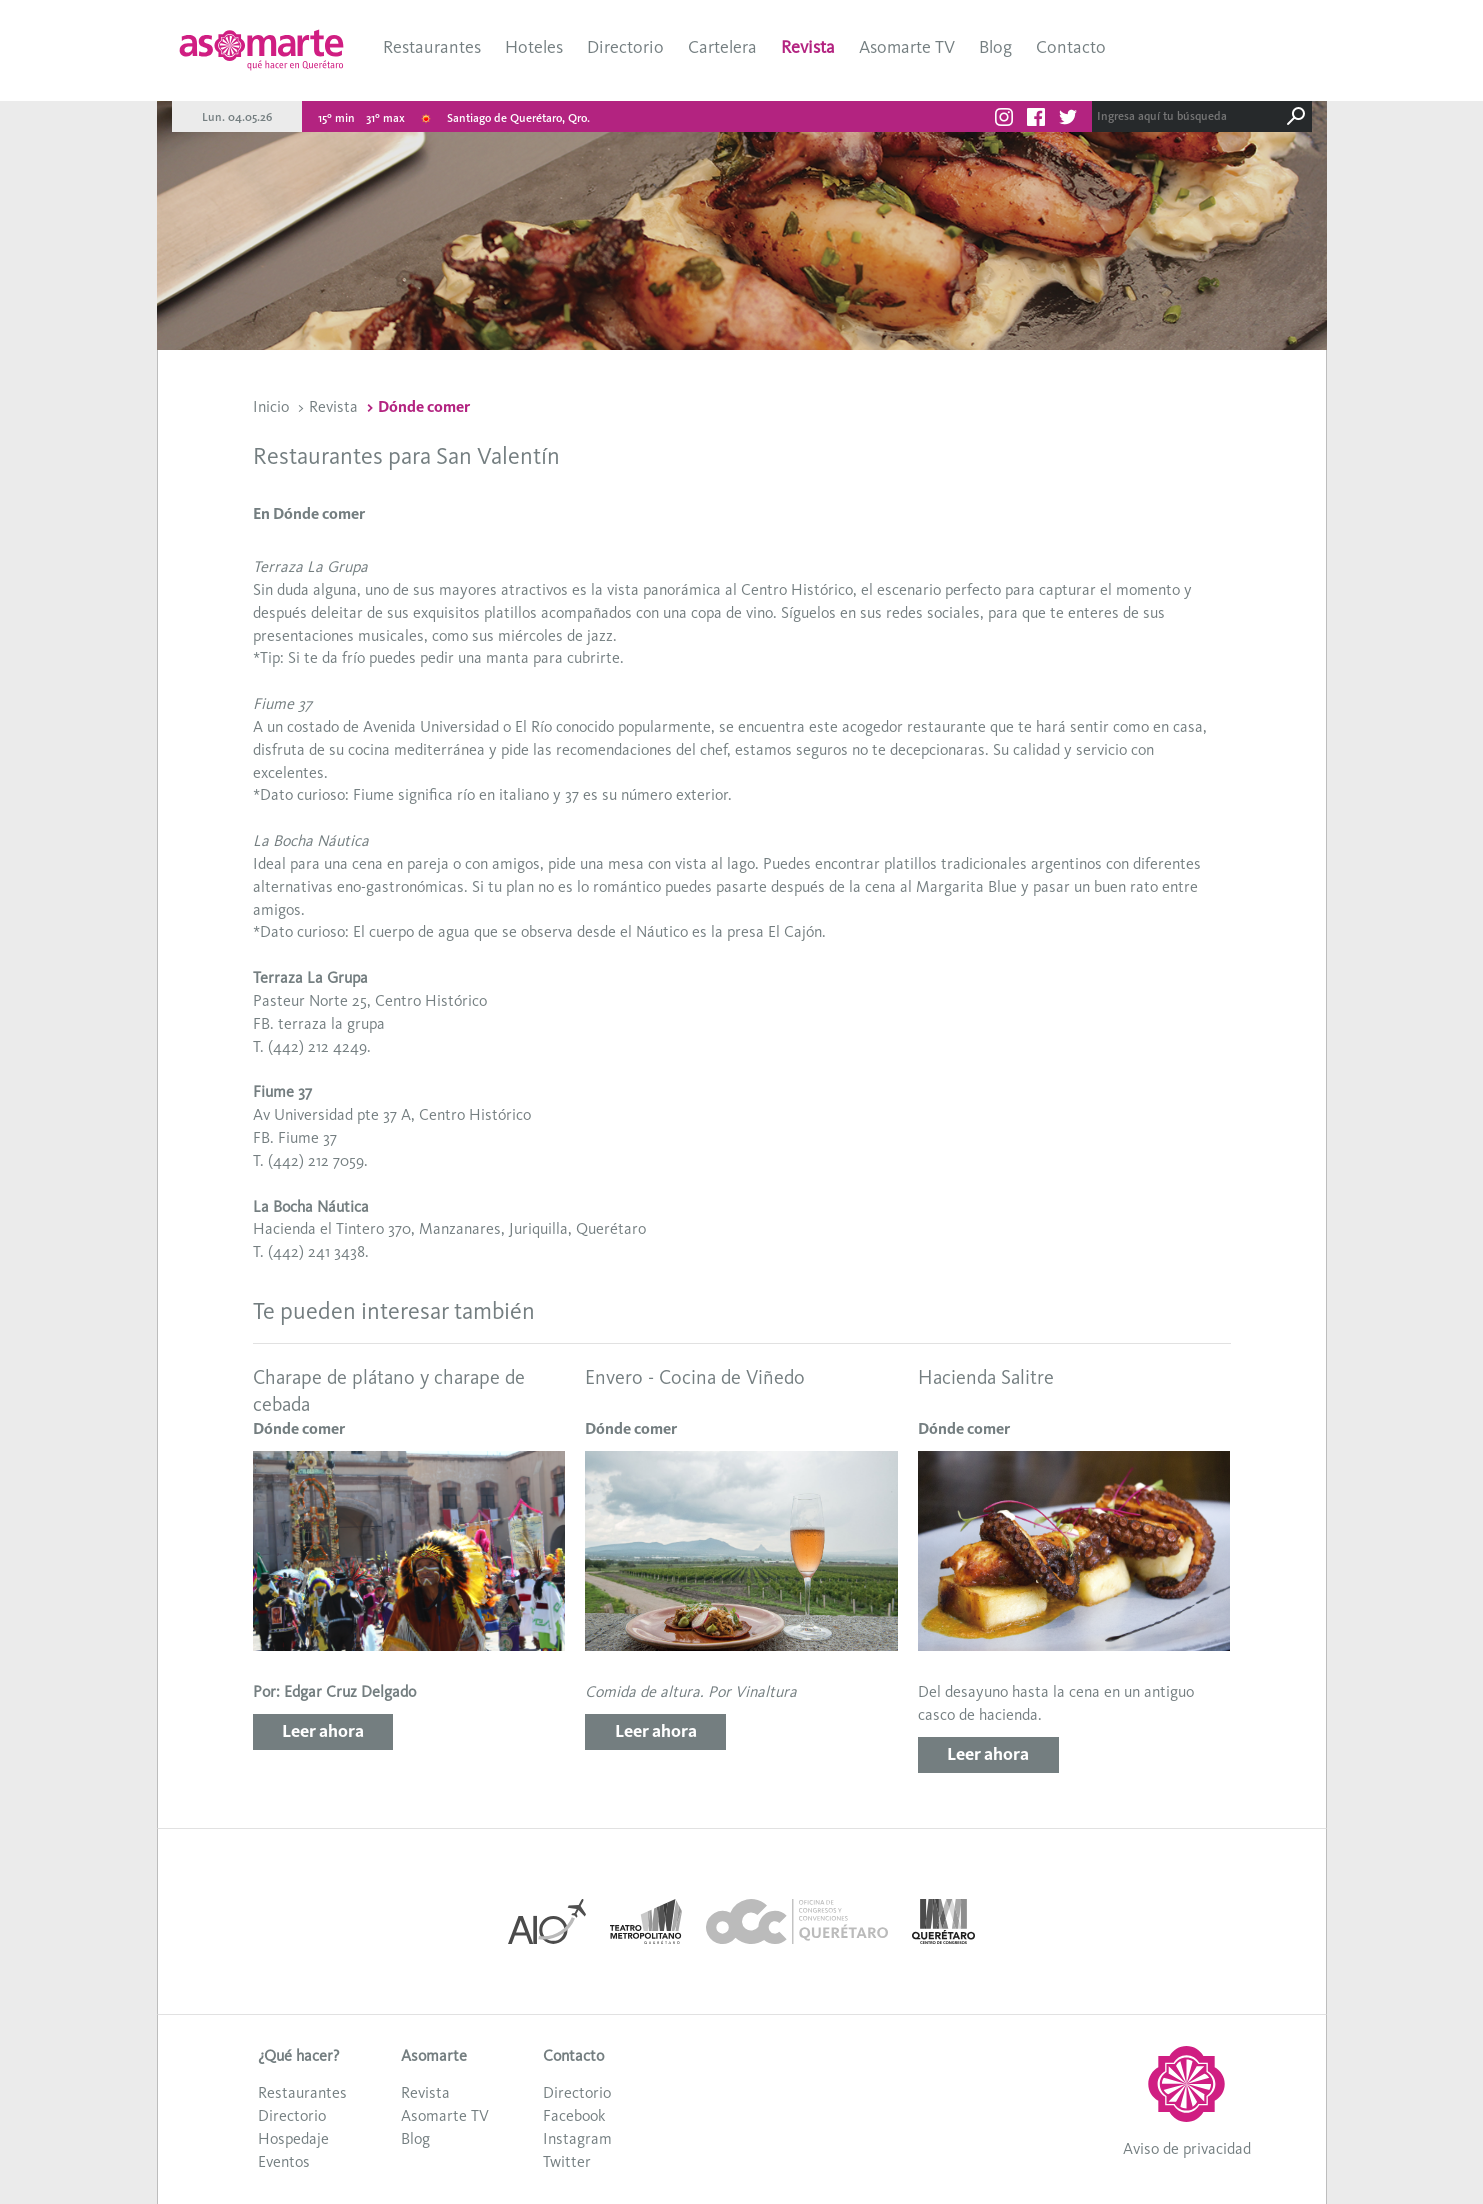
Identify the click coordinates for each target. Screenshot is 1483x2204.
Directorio (625, 47)
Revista (808, 47)
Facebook (574, 2115)
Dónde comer (424, 406)
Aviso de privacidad (1187, 2148)
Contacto (1071, 47)
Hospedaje (293, 2138)
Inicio (271, 406)
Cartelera (722, 47)
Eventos (284, 2161)
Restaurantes (432, 47)
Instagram (577, 2138)
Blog (995, 47)
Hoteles (534, 47)
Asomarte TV (907, 47)
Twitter (567, 2161)
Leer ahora (323, 1731)
